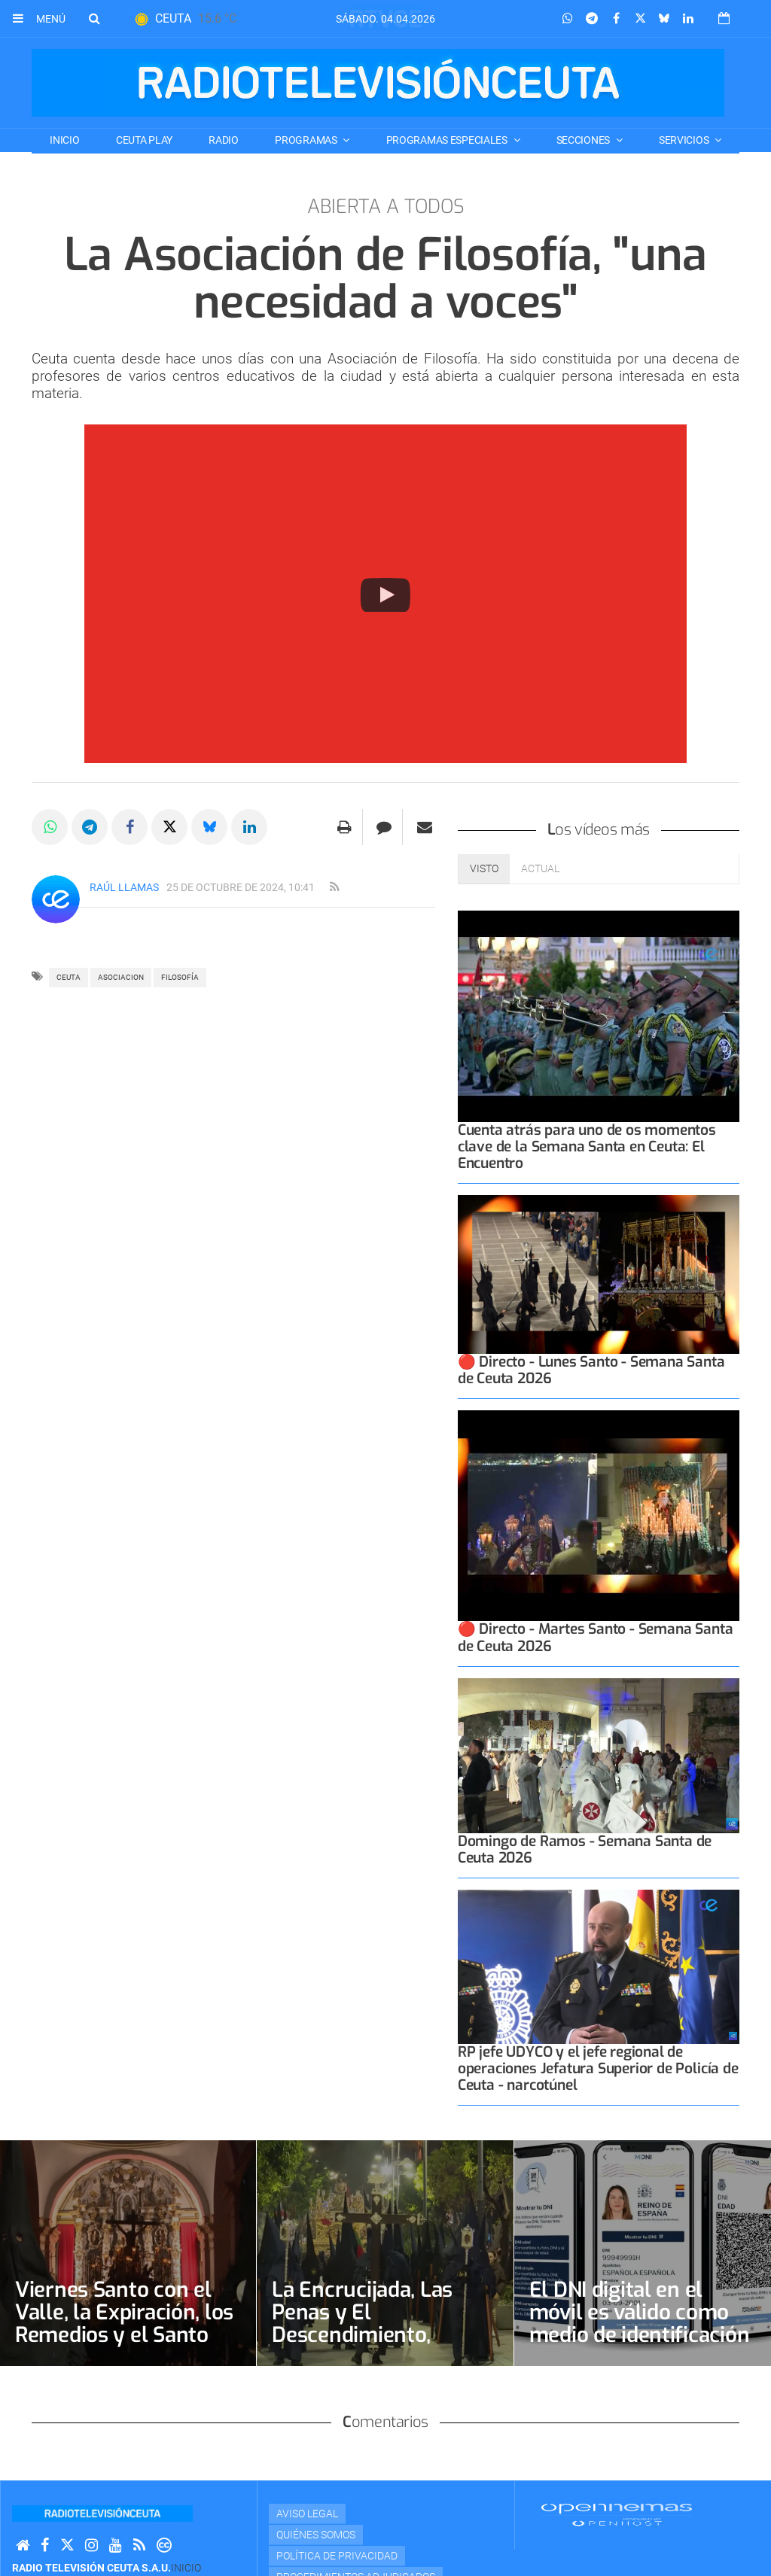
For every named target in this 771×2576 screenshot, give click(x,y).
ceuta (68, 977)
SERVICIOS (685, 140)
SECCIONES (584, 140)
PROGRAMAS (307, 140)
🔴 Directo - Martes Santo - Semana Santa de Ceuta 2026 (595, 1637)
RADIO (224, 140)
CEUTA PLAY (144, 140)
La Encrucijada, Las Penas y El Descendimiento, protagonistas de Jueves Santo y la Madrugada (362, 2346)
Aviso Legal (307, 2514)
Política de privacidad (337, 2556)
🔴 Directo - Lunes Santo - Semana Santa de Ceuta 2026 (591, 1370)
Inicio (64, 140)
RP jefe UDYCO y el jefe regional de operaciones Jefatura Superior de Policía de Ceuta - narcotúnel (598, 2068)
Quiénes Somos (315, 2535)
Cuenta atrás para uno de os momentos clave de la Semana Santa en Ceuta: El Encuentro (587, 1146)
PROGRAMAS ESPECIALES (448, 140)
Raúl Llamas (124, 887)
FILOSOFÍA (180, 977)
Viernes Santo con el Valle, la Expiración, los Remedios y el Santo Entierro (124, 2323)
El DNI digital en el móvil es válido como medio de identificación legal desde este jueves (639, 2323)
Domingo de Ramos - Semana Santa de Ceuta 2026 (585, 1849)
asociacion (121, 977)
